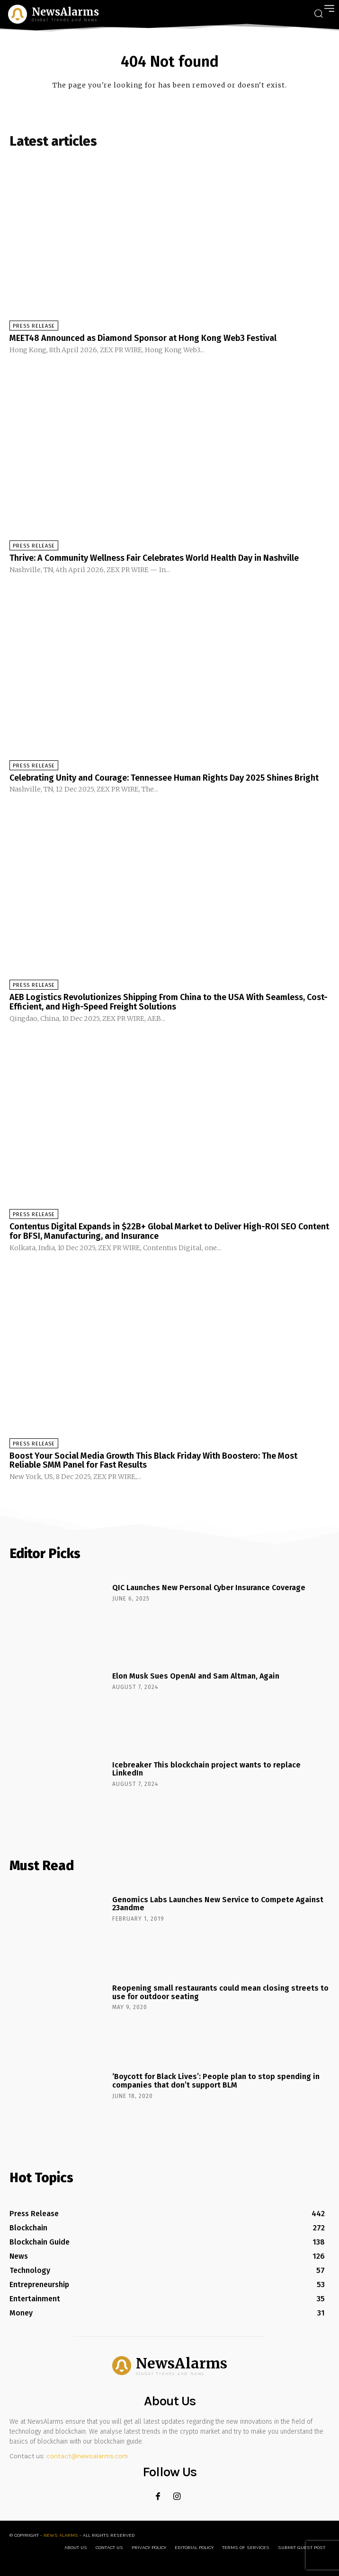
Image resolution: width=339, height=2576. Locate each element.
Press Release (34, 326)
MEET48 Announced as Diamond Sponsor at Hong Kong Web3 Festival (143, 338)
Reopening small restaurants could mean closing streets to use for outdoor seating (220, 1992)
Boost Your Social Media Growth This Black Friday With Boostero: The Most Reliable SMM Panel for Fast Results (153, 1461)
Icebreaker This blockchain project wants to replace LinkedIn (206, 1769)
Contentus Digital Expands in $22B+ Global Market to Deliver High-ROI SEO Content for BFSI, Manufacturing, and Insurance (169, 1231)
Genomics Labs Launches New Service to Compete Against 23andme (217, 1904)
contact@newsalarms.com (87, 2456)
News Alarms (61, 2535)
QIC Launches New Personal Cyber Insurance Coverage (208, 1587)
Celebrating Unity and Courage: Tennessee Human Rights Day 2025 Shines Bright (164, 778)
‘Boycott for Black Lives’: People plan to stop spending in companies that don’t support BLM (216, 2080)
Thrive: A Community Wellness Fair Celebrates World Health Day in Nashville (154, 558)
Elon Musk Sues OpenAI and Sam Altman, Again (195, 1675)
